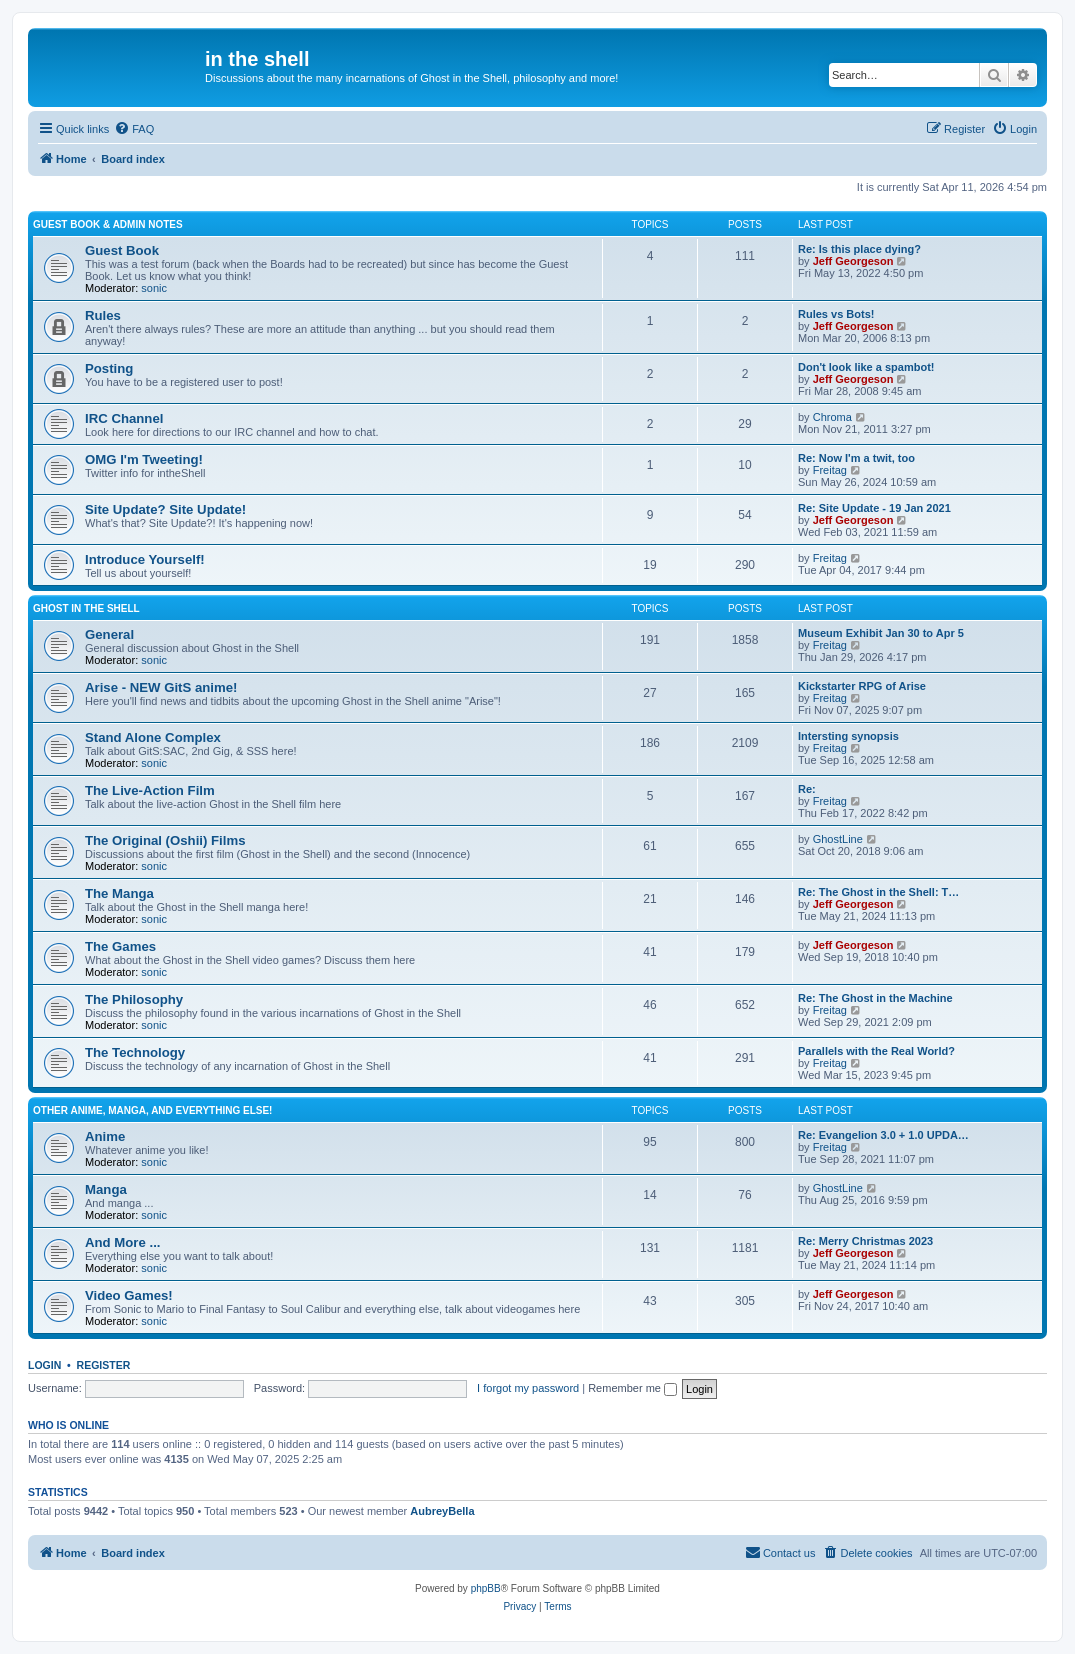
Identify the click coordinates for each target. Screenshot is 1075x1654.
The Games (120, 946)
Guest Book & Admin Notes (108, 224)
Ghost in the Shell (86, 608)
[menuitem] (134, 129)
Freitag (830, 470)
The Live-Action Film (150, 790)
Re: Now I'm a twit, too (856, 458)
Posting (109, 368)
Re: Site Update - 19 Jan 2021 (874, 508)
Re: (807, 789)
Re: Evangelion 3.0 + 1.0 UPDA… (883, 1135)
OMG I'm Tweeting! (144, 459)
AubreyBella (442, 1511)
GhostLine (838, 839)
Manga (106, 1189)
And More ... (122, 1242)
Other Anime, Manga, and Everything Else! (152, 1110)
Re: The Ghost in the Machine (875, 998)
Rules (103, 315)
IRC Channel (124, 418)
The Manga (119, 893)
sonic (154, 288)
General (109, 634)
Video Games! (129, 1295)
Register (104, 1365)
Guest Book (122, 250)
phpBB (486, 1588)
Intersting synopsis (848, 736)
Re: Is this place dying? (859, 249)
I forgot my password (528, 1388)
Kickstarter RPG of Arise (862, 686)
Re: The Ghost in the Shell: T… (878, 892)
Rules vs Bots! (836, 314)
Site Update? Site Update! (165, 509)
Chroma (832, 417)
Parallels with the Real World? (876, 1051)
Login (44, 1365)
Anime (105, 1136)
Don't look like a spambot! (866, 367)
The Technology (135, 1052)
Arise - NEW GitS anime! (161, 687)
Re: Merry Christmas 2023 (865, 1241)
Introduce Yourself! (145, 559)
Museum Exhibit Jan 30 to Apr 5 (881, 633)
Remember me (632, 1388)
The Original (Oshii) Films (165, 840)
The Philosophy (134, 999)
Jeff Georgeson (853, 261)
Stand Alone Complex (153, 737)
